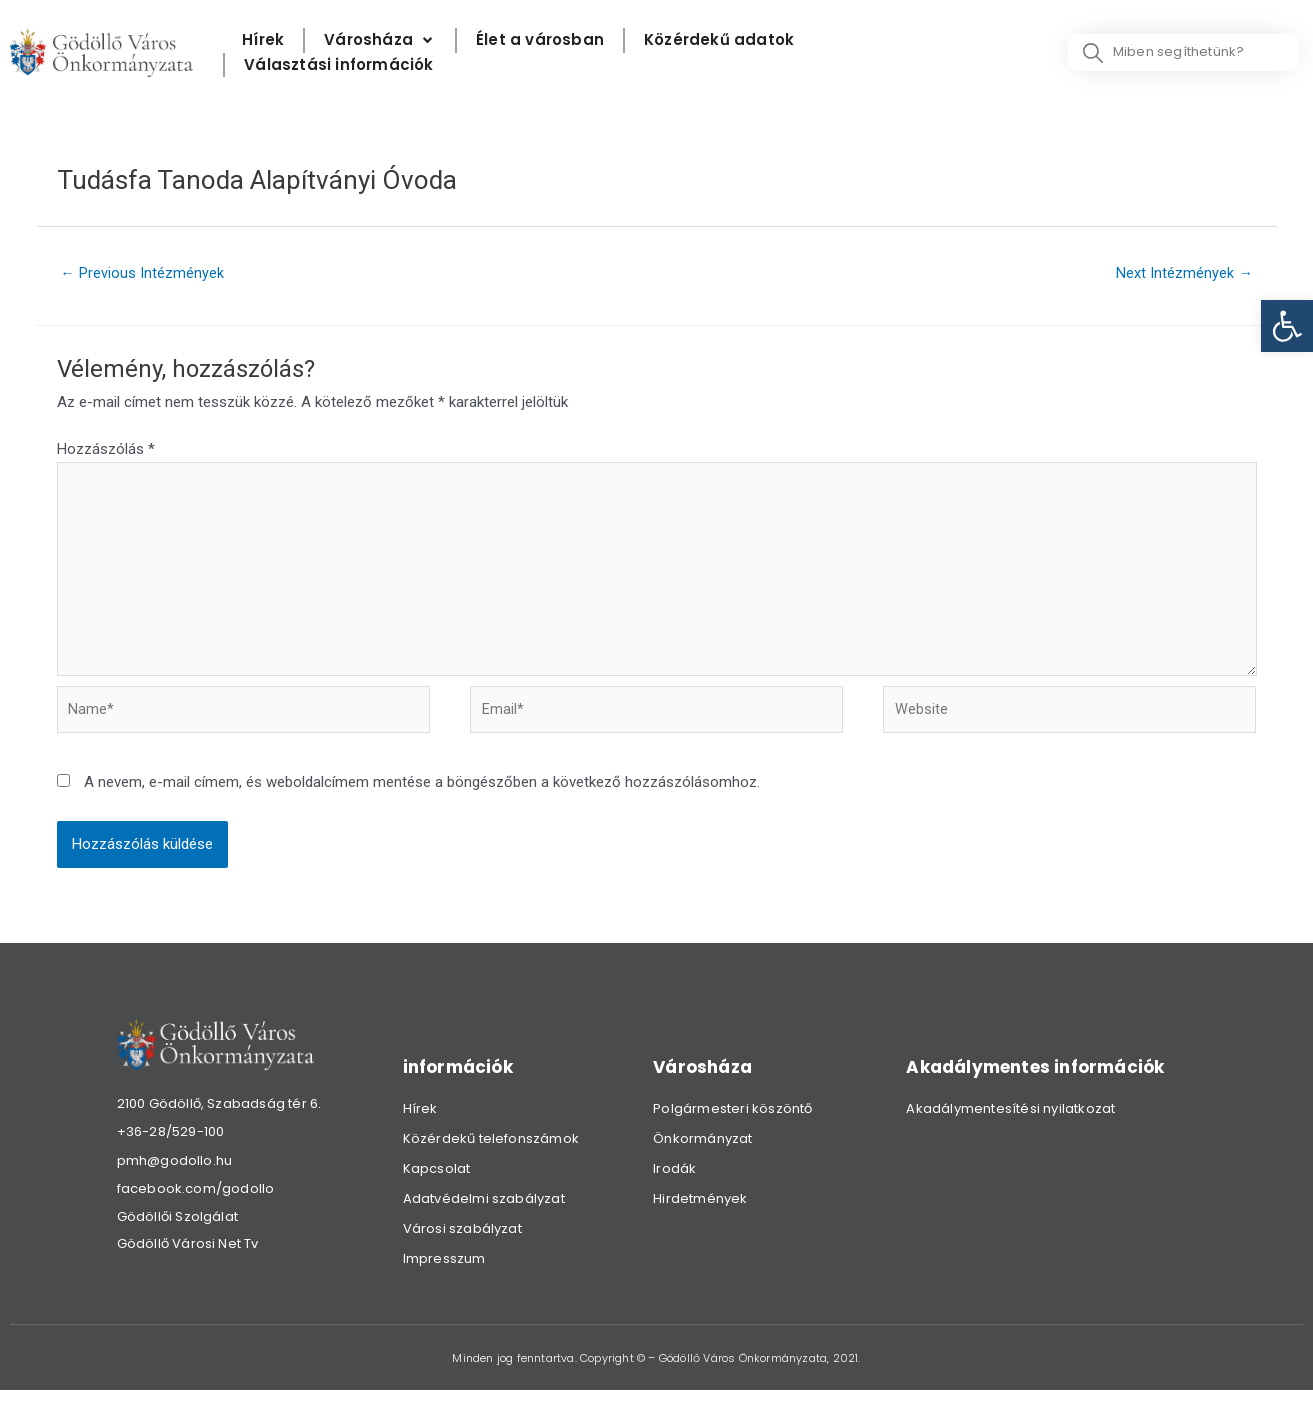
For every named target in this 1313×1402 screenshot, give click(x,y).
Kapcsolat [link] (437, 1179)
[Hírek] (263, 40)
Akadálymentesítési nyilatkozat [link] (1010, 1119)
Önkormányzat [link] (702, 1149)
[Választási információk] (338, 65)
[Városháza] (380, 40)
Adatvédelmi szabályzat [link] (484, 1209)
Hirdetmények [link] (700, 1209)
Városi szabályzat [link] (462, 1239)
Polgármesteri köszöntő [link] (732, 1119)
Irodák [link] (674, 1179)
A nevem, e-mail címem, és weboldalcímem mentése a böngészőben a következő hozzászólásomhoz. (422, 793)
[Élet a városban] (540, 40)
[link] (1287, 326)
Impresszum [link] (444, 1269)
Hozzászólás (106, 450)
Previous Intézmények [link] (143, 274)
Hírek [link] (420, 1119)
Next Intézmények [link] (1183, 274)
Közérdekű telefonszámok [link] (491, 1149)
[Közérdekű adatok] (719, 40)
